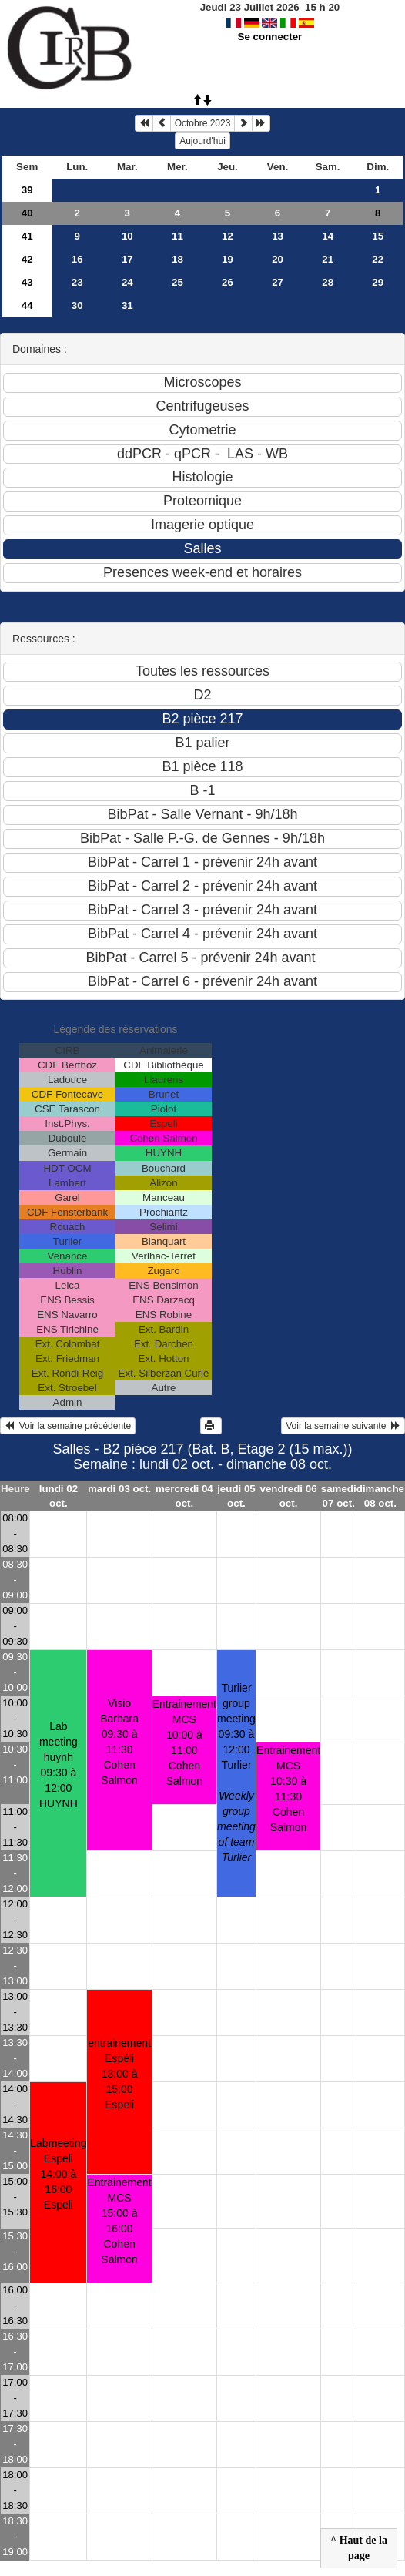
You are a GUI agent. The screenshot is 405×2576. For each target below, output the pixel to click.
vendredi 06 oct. (288, 1496)
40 (27, 213)
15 (377, 236)
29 (377, 282)
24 (127, 282)
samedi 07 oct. (338, 1496)
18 (177, 259)
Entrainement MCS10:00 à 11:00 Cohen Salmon (184, 1742)
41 (27, 236)
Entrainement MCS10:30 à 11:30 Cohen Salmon (288, 1788)
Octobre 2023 (203, 123)
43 (27, 282)
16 (77, 259)
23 (77, 282)
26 (227, 282)
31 (127, 305)
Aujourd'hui (202, 141)
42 (27, 259)
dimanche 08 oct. (380, 1496)
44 (27, 305)
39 (27, 190)
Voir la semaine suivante (343, 1425)
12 (227, 236)
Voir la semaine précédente (68, 1425)
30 (77, 305)
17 (127, 259)
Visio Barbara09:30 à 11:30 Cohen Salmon (119, 1741)
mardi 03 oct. (119, 1488)
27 (277, 282)
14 (327, 236)
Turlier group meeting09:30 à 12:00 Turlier (236, 1772)
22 (377, 259)
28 (327, 282)
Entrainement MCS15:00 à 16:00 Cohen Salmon (119, 2221)
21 (327, 259)
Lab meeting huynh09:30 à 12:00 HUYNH (58, 1765)
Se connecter (270, 36)
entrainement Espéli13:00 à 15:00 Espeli (119, 2074)
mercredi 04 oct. (184, 1496)
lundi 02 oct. (58, 1496)
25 (177, 282)
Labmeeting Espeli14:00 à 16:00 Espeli (58, 2174)
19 (227, 259)
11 (177, 236)
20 (277, 259)
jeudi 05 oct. (236, 1496)
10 (127, 236)
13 (277, 236)
